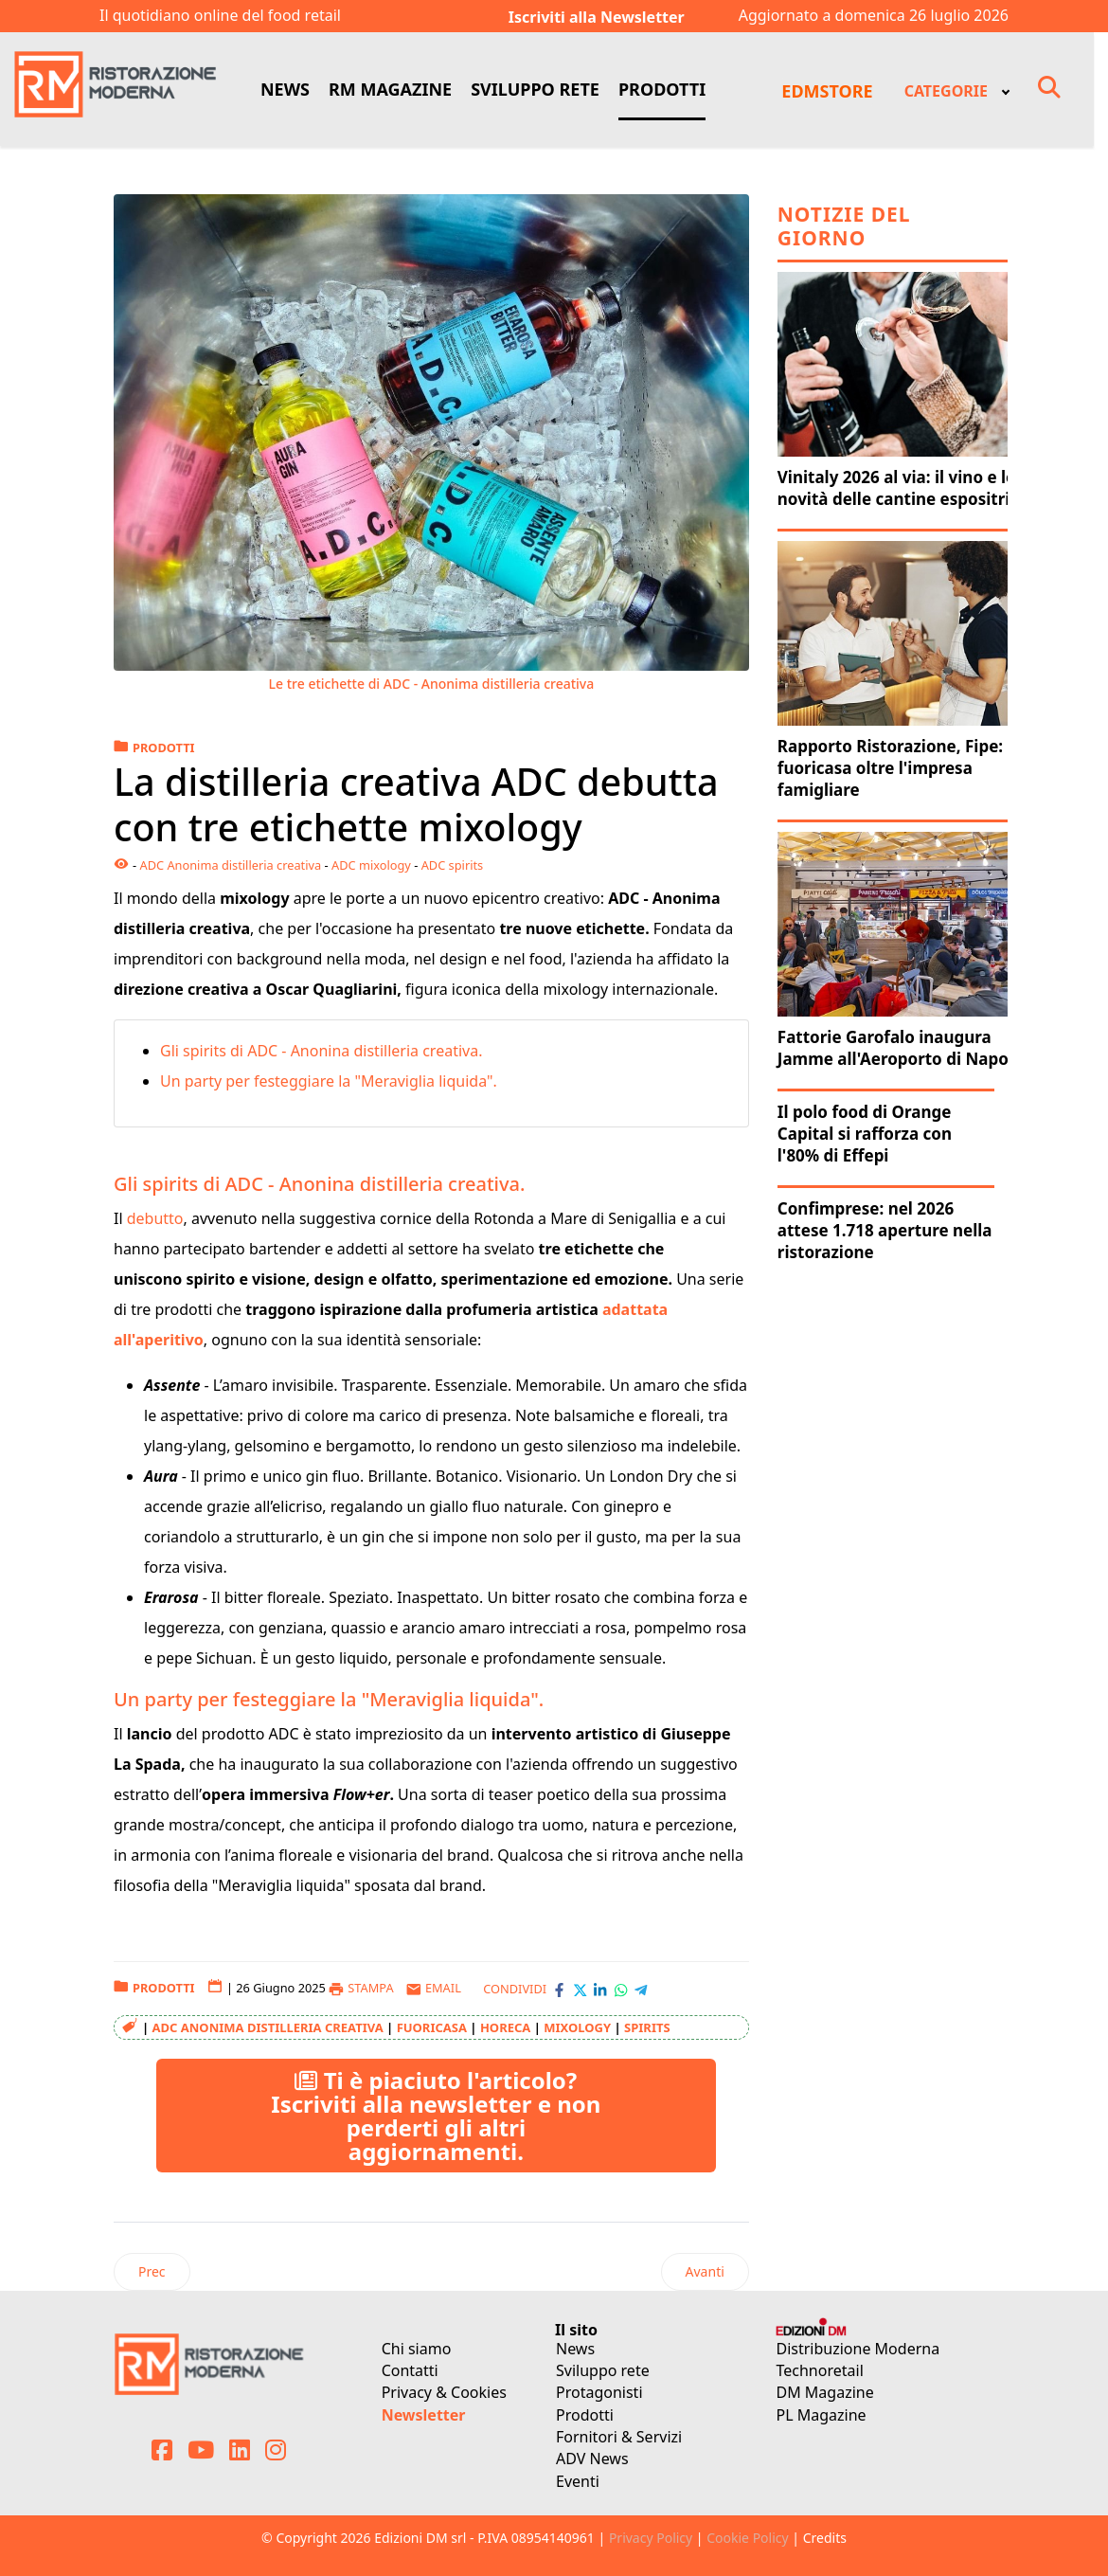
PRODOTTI (662, 89)
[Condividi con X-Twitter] (580, 1988)
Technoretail (820, 2370)
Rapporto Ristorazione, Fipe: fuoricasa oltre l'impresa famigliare (890, 768)
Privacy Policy (650, 2538)
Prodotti (585, 2415)
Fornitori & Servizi (619, 2436)
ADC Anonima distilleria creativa (230, 865)
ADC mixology (371, 865)
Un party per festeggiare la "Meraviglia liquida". (328, 1081)
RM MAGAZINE (390, 89)
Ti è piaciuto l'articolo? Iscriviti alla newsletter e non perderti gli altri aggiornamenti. (435, 2115)
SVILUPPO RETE (535, 89)
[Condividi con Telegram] (641, 1988)
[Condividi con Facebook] (559, 1988)
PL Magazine (822, 2415)
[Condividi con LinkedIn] (600, 1988)
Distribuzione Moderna (858, 2348)
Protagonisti (599, 2392)
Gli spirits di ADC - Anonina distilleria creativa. (323, 1050)
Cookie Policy (747, 2538)
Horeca (505, 2027)
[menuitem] (955, 90)
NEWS (285, 89)
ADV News (592, 2458)
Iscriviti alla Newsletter (597, 17)
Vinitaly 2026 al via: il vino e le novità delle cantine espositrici (900, 488)
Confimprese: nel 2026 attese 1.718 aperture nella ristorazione (884, 1230)
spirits (647, 2027)
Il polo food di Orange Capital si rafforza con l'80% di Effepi (864, 1133)
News (575, 2348)
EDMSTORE (826, 91)
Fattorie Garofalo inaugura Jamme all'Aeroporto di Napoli (897, 1048)
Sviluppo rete (603, 2370)
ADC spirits (452, 865)
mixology (577, 2027)
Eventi (577, 2481)
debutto (155, 1218)
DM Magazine (825, 2392)
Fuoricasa (432, 2027)
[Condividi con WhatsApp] (621, 1988)
